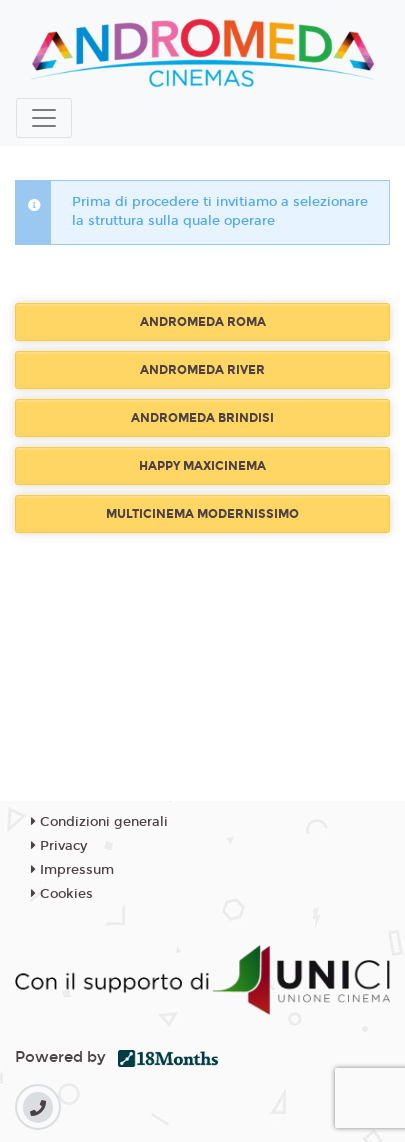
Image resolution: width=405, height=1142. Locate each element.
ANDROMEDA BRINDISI (202, 418)
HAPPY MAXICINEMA (202, 466)
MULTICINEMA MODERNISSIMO (202, 514)
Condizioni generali (99, 822)
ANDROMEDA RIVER (202, 370)
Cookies (62, 894)
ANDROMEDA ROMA (203, 322)
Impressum (72, 870)
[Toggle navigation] (44, 118)
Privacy (59, 846)
